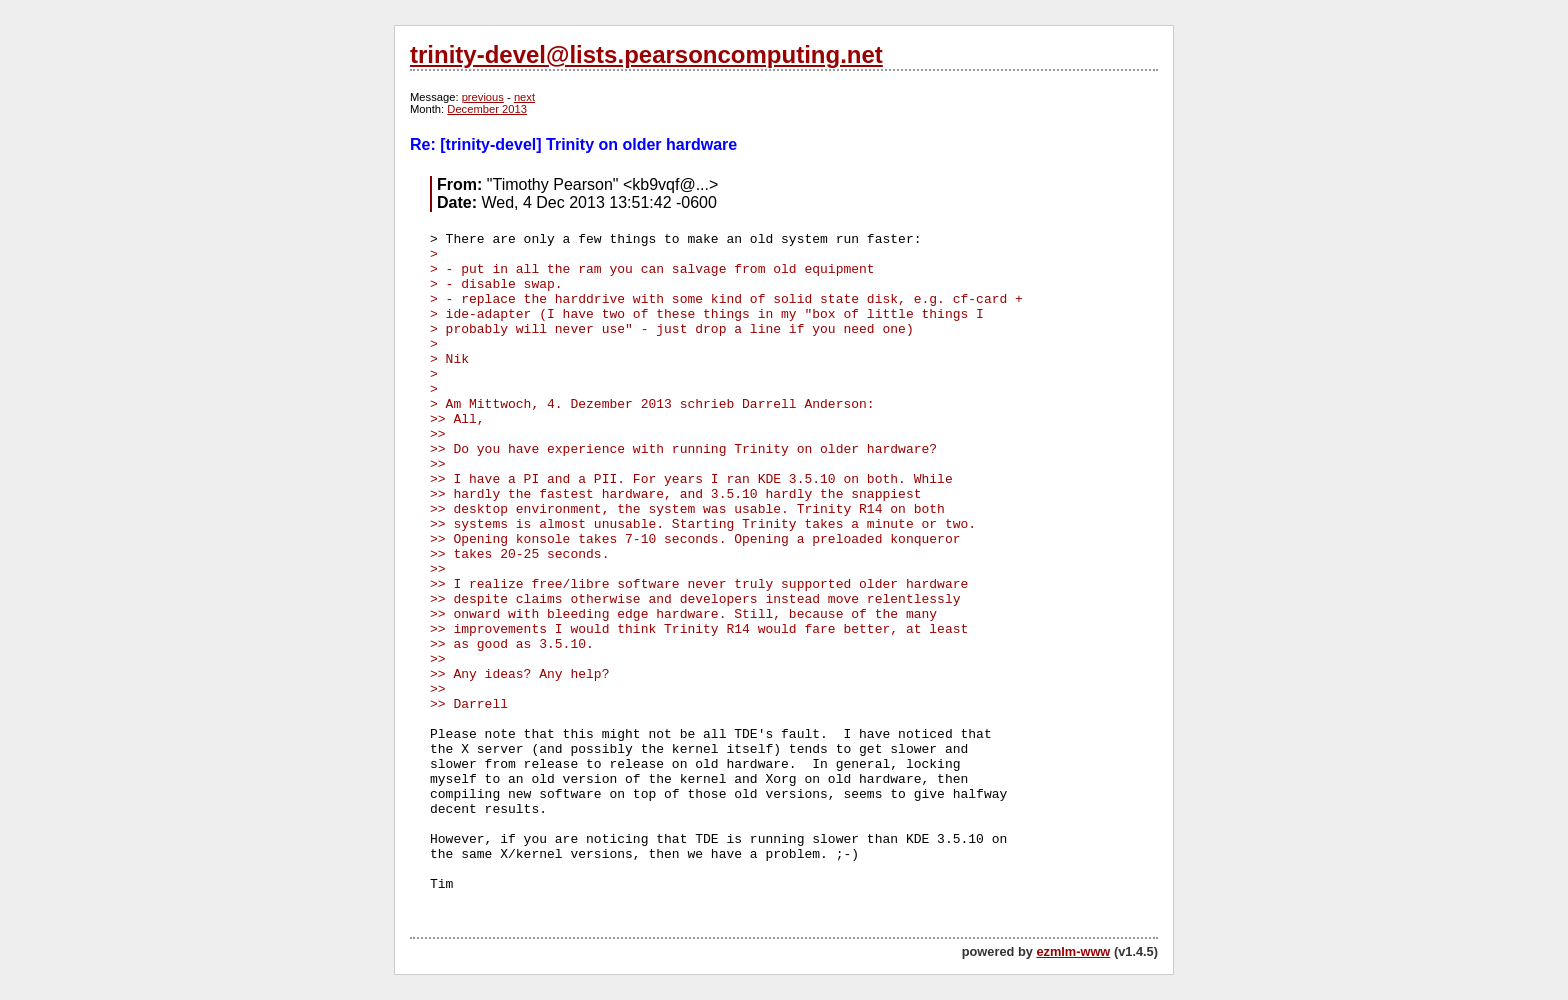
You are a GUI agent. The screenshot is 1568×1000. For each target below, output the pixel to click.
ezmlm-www (1073, 951)
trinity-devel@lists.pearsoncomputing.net (646, 54)
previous (483, 97)
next (524, 97)
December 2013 (487, 109)
